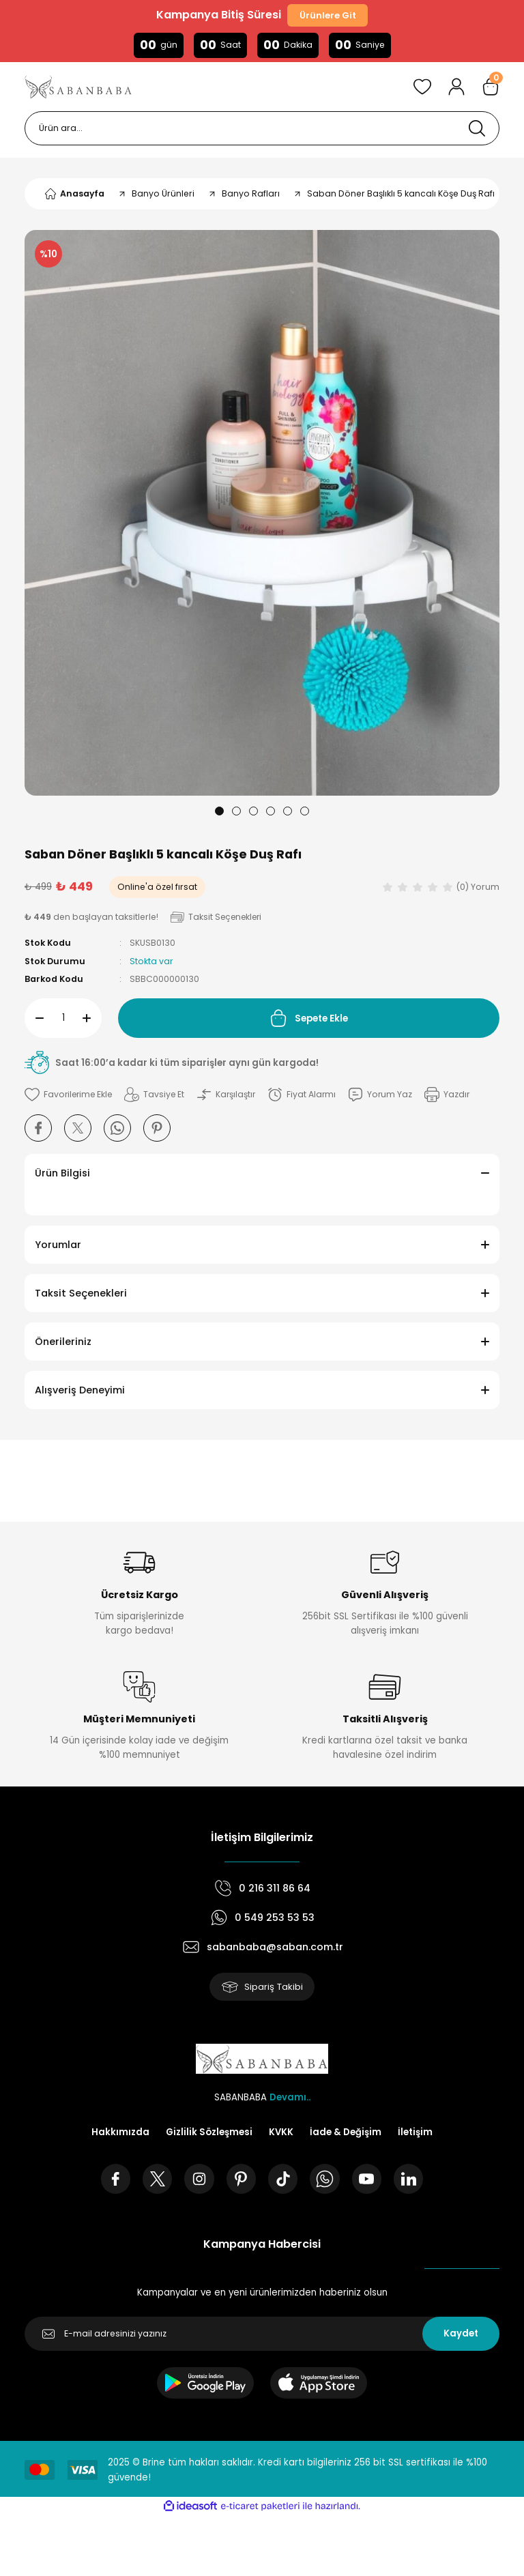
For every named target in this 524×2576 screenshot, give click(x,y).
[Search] (262, 129)
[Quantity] (63, 1019)
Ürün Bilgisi (62, 1174)
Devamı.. (290, 2098)
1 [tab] (219, 811)
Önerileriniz (63, 1342)
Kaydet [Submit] (460, 2334)
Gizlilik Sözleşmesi (209, 2132)
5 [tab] (287, 811)
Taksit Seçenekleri (81, 1294)
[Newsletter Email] (262, 2335)
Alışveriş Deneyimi (80, 1391)
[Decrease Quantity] (34, 1019)
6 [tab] (304, 811)
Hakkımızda (120, 2132)
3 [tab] (253, 811)
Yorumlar (58, 1245)
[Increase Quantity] (92, 1019)
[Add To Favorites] (70, 1095)
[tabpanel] (262, 513)
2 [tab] (236, 811)
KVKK (281, 2132)
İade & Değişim (345, 2132)
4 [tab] (270, 811)
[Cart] (490, 87)
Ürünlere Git (327, 15)
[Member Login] (456, 87)
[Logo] (78, 87)
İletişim (415, 2132)
